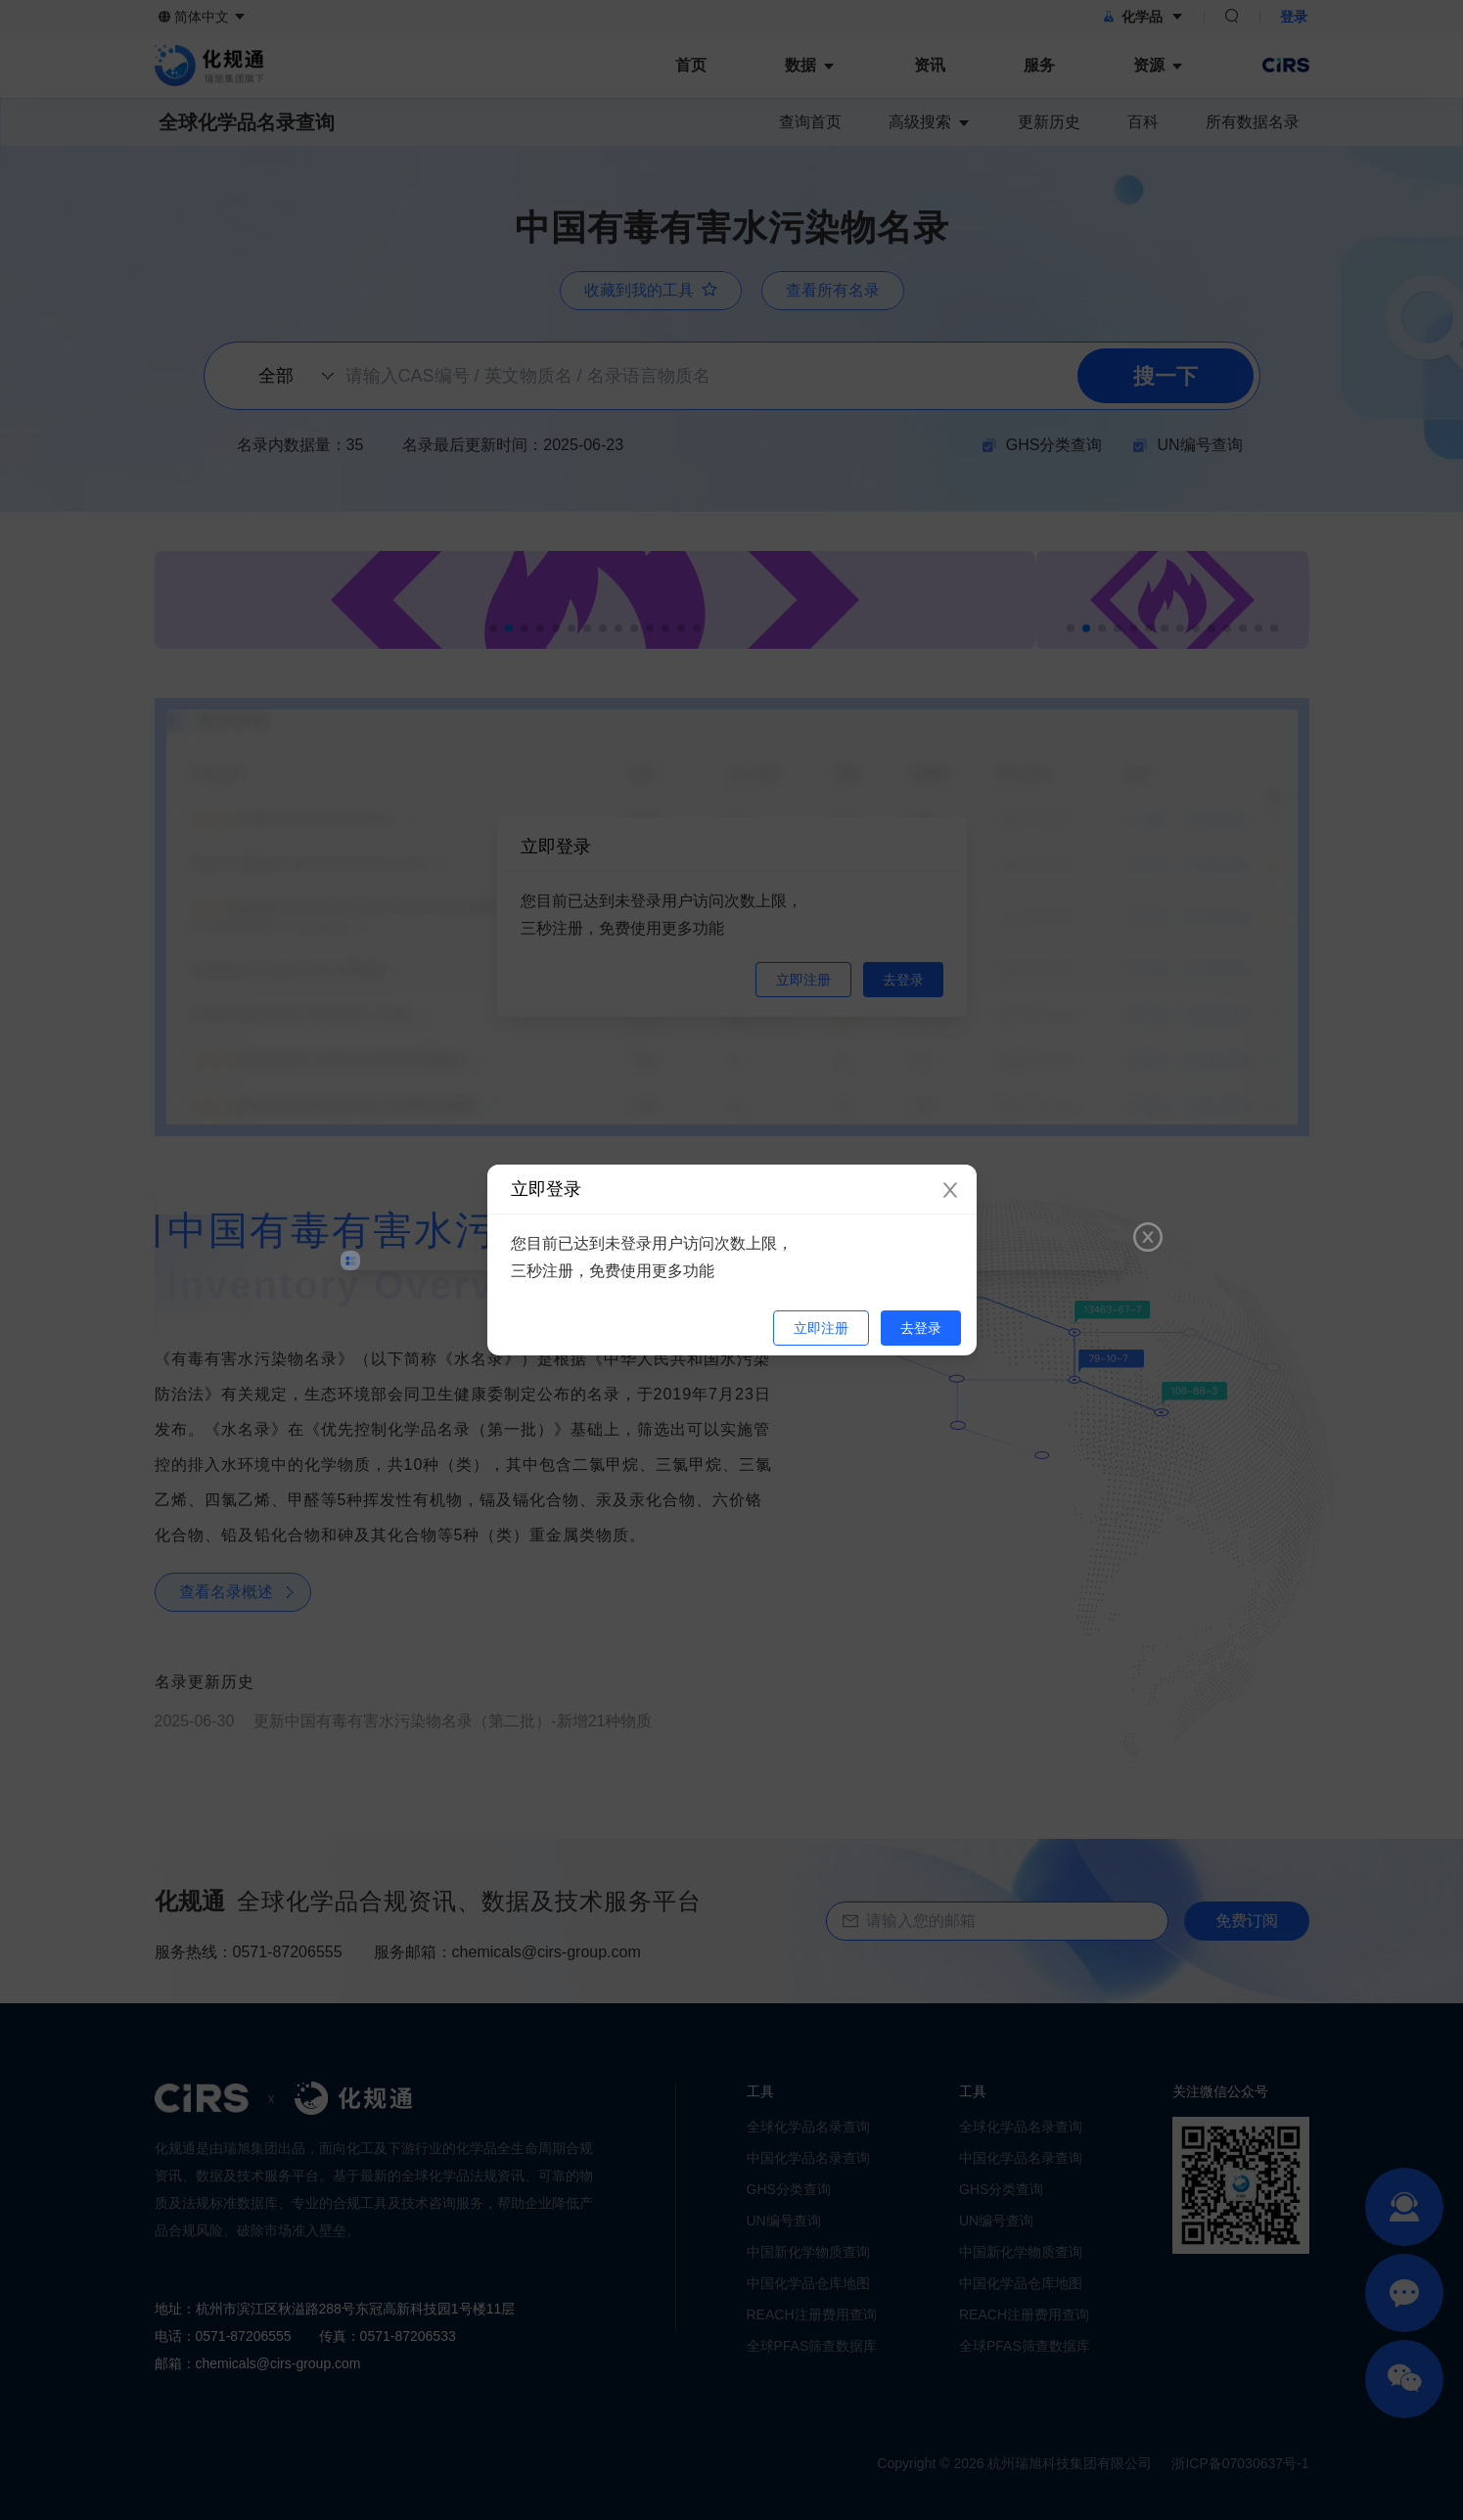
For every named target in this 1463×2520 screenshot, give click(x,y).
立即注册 (821, 1328)
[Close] (950, 1191)
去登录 (920, 1328)
